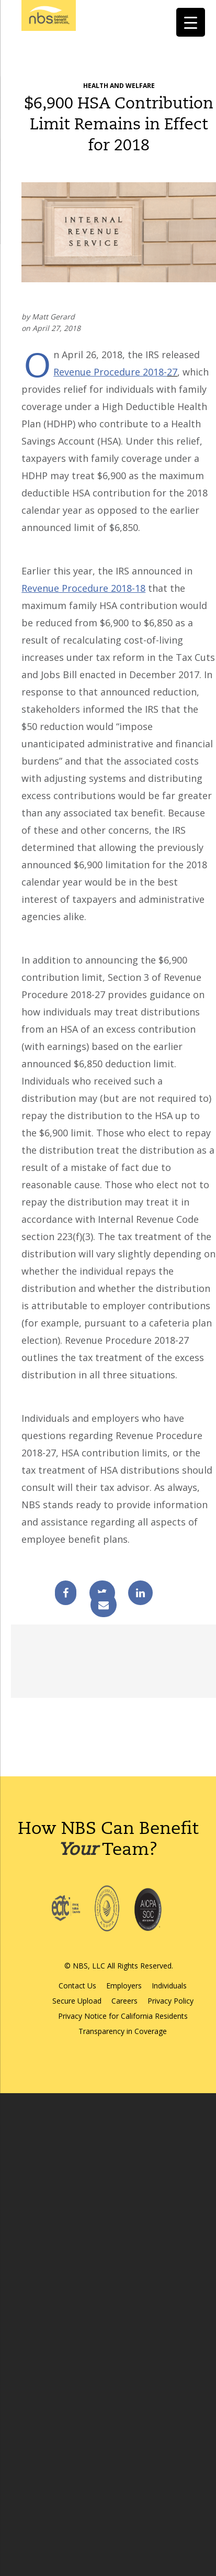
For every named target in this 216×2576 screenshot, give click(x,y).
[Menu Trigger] (190, 22)
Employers (124, 1986)
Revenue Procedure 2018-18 (83, 588)
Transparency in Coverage (122, 2031)
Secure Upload (76, 2001)
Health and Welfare (119, 85)
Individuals (169, 1986)
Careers (124, 2001)
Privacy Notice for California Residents (123, 2016)
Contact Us (77, 1986)
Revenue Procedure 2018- (110, 372)
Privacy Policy (170, 2001)
